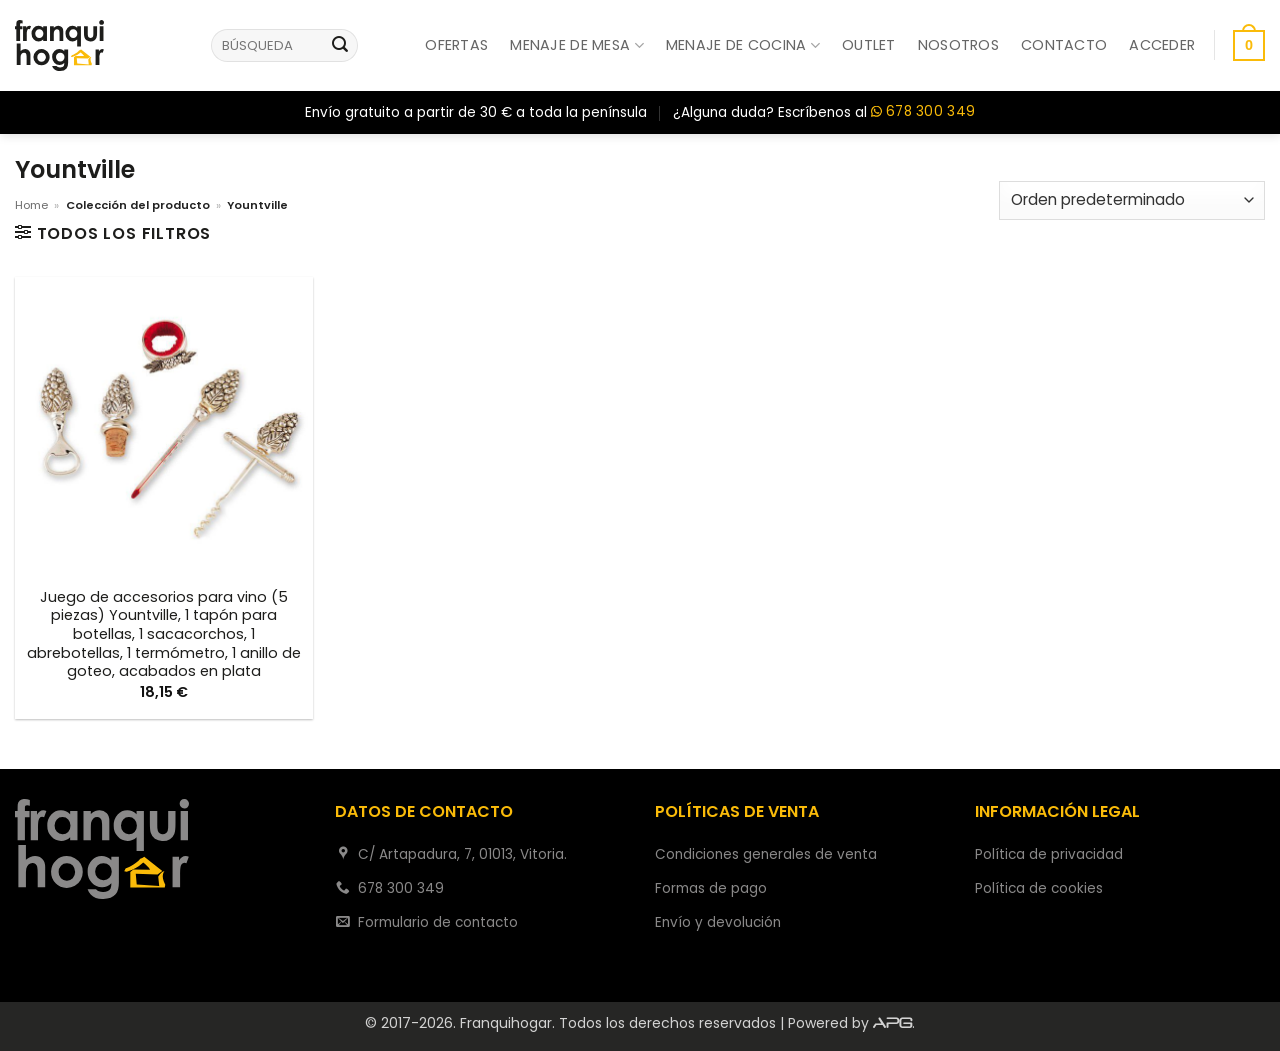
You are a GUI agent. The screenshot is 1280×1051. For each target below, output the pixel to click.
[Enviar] (340, 46)
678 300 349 (923, 112)
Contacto (1064, 45)
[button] (1162, 45)
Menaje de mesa (577, 45)
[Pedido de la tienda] (1132, 200)
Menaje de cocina (743, 45)
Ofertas (456, 45)
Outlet (869, 45)
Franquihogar (506, 1023)
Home (31, 205)
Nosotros (958, 45)
